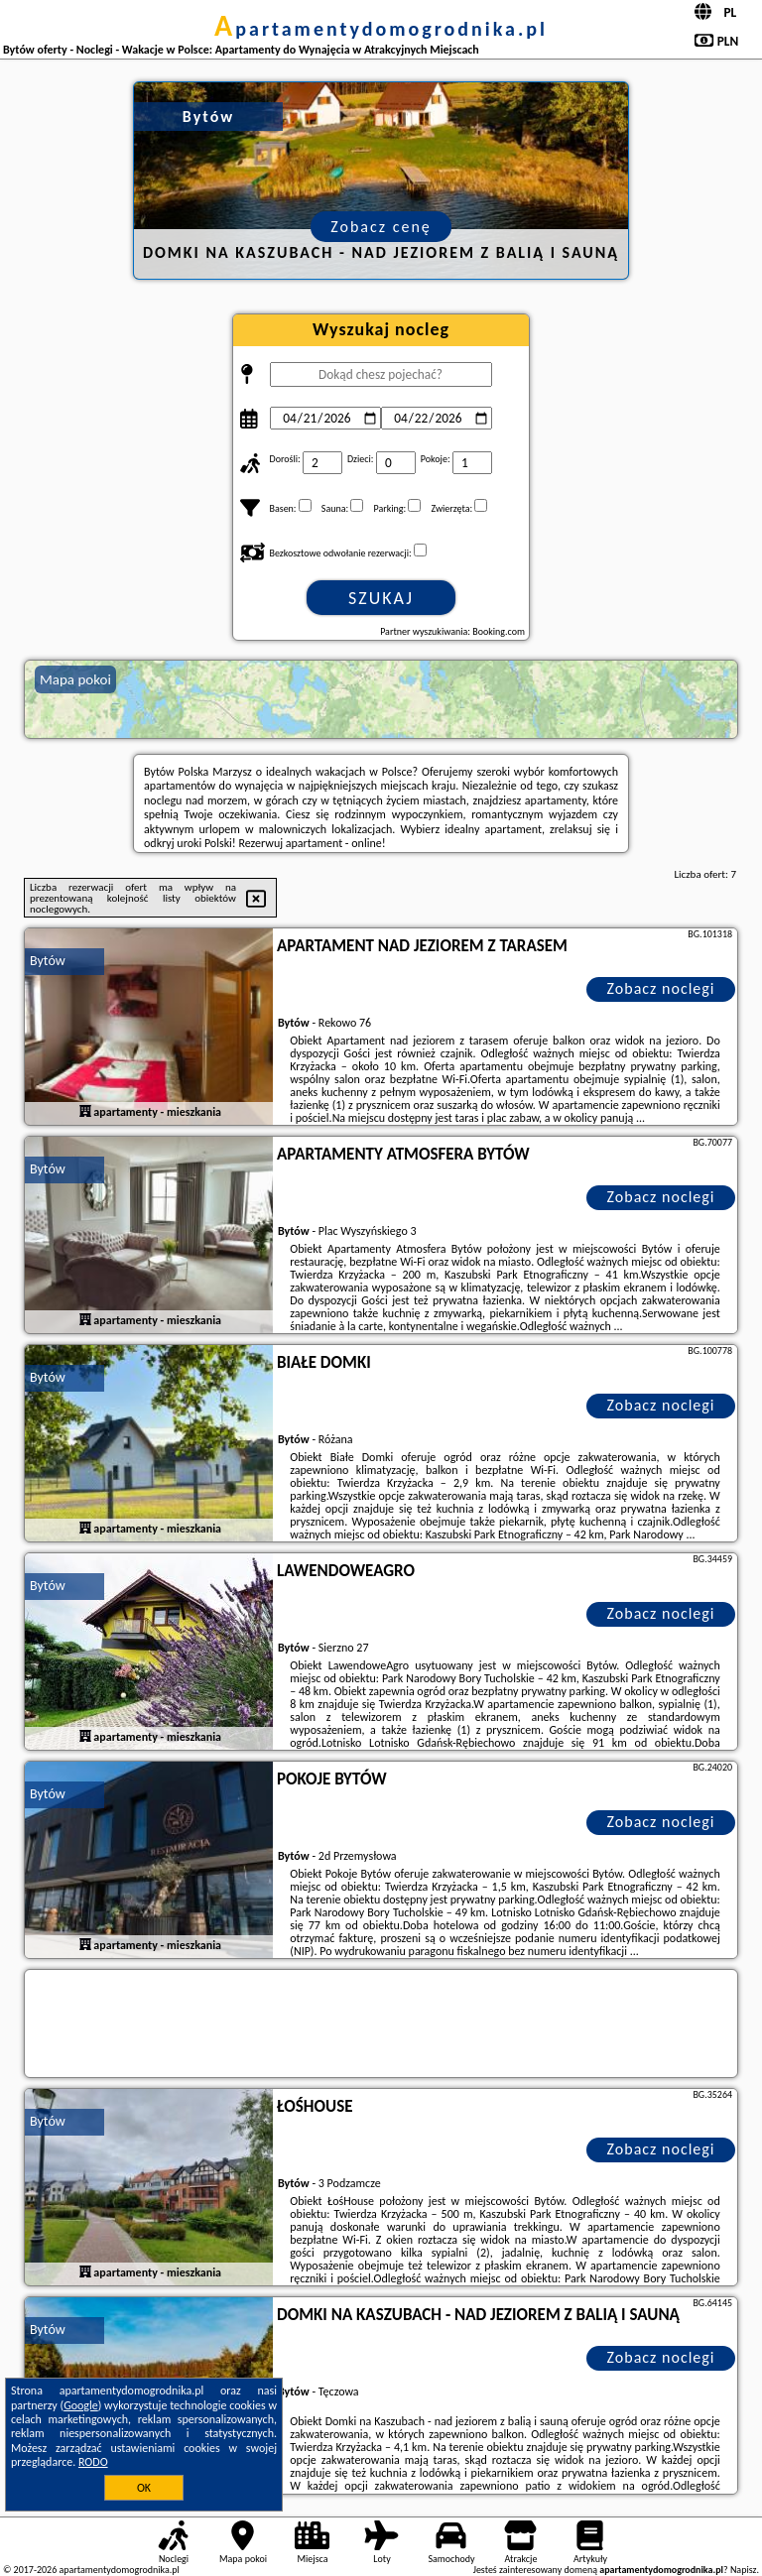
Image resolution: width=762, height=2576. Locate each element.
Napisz (743, 2569)
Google (81, 2405)
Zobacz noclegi (661, 988)
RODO (93, 2462)
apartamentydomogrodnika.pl (381, 29)
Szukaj (381, 598)
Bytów (47, 960)
